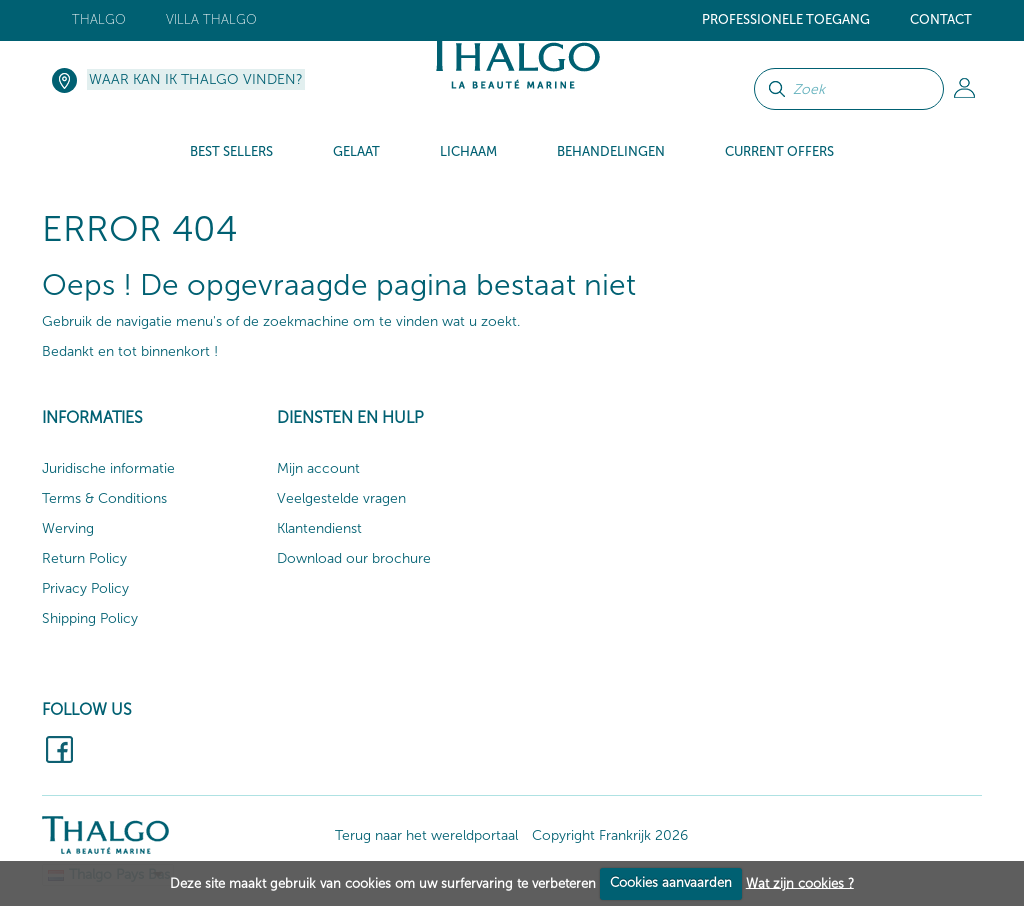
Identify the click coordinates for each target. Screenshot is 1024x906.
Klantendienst (319, 528)
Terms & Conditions (104, 498)
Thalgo (99, 19)
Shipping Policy (90, 618)
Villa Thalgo (211, 19)
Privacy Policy (85, 588)
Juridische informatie (108, 468)
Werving (68, 528)
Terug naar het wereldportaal (426, 835)
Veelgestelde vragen (341, 498)
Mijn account (318, 468)
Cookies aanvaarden (671, 882)
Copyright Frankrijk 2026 (610, 835)
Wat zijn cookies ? (800, 882)
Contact (941, 19)
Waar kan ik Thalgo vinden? (196, 79)
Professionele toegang (786, 19)
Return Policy (84, 558)
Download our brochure (354, 558)
